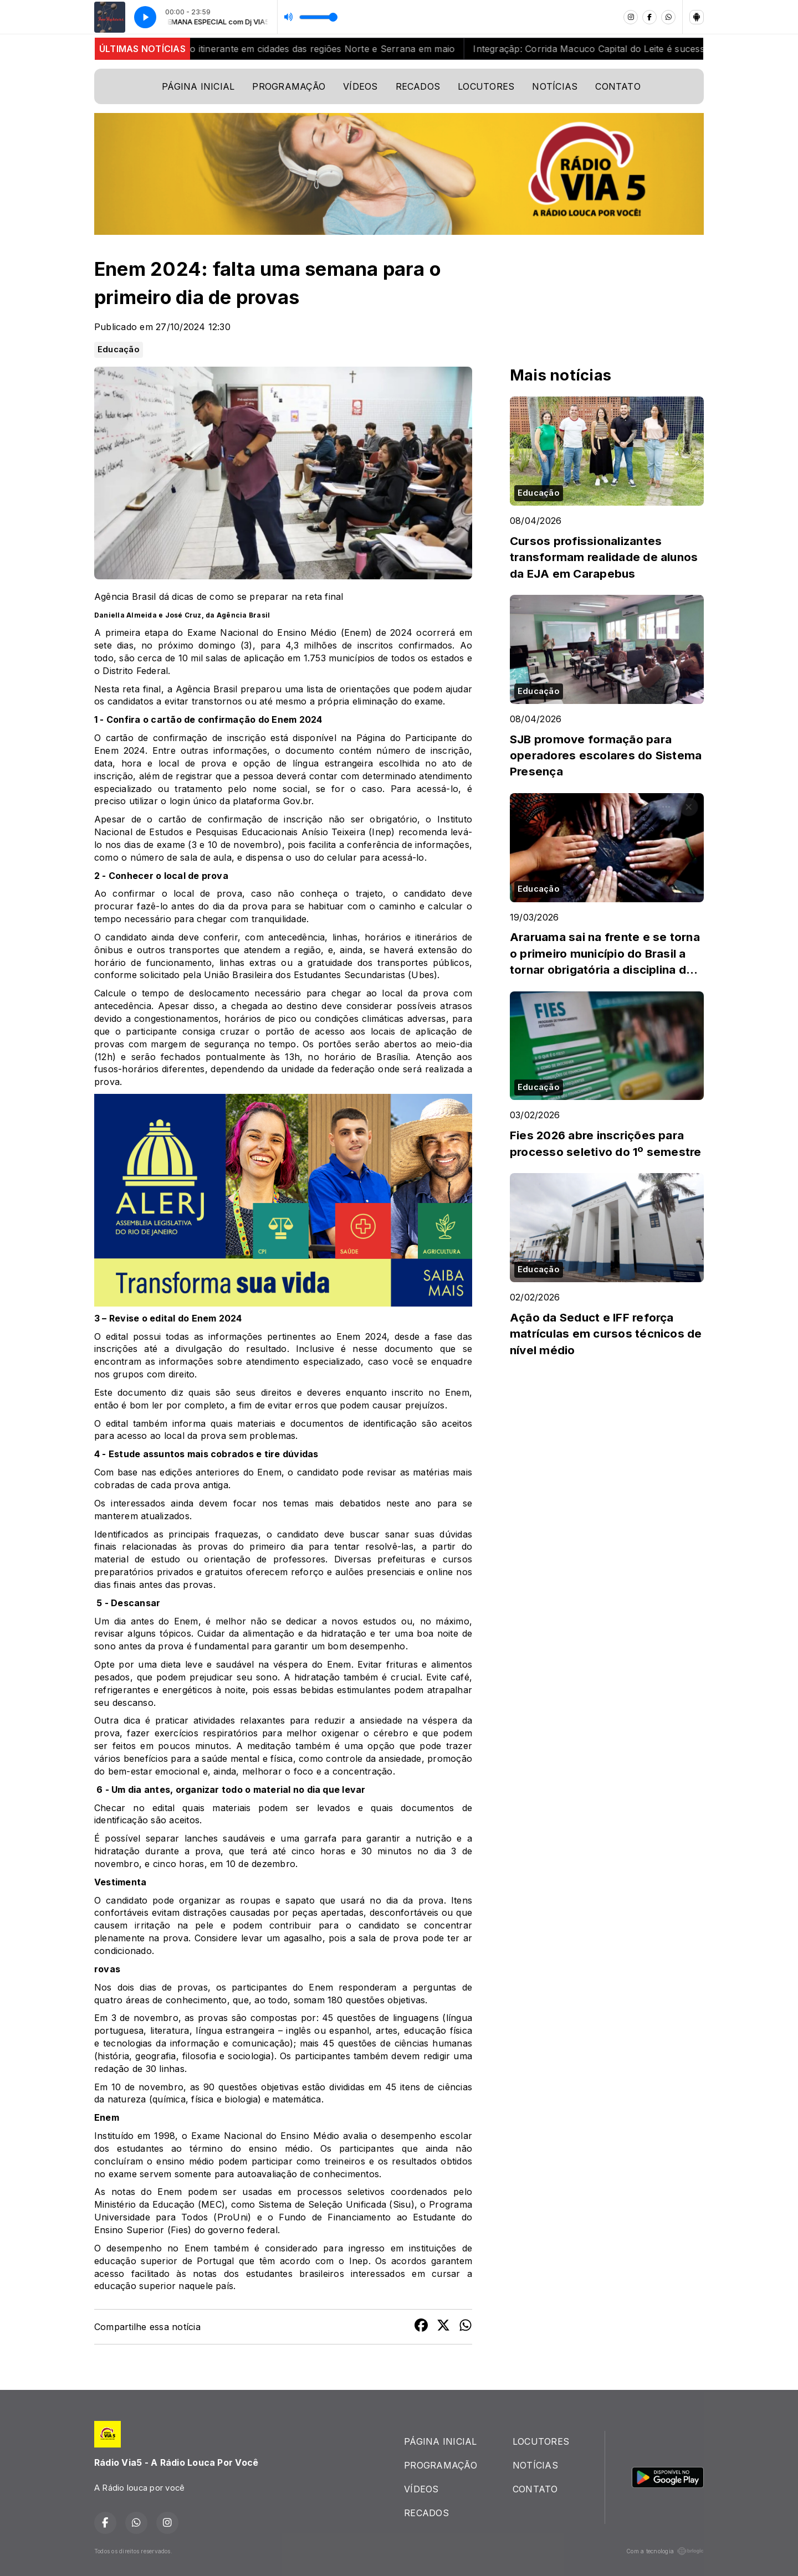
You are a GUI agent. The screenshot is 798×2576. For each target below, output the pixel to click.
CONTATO (618, 86)
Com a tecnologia (665, 2551)
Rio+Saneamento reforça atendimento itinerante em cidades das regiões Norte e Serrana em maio (257, 48)
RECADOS (418, 86)
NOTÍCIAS (554, 86)
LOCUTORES (486, 86)
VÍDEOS (360, 86)
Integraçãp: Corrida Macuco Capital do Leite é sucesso (606, 48)
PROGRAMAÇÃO (288, 86)
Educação (119, 349)
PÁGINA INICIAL (198, 86)
